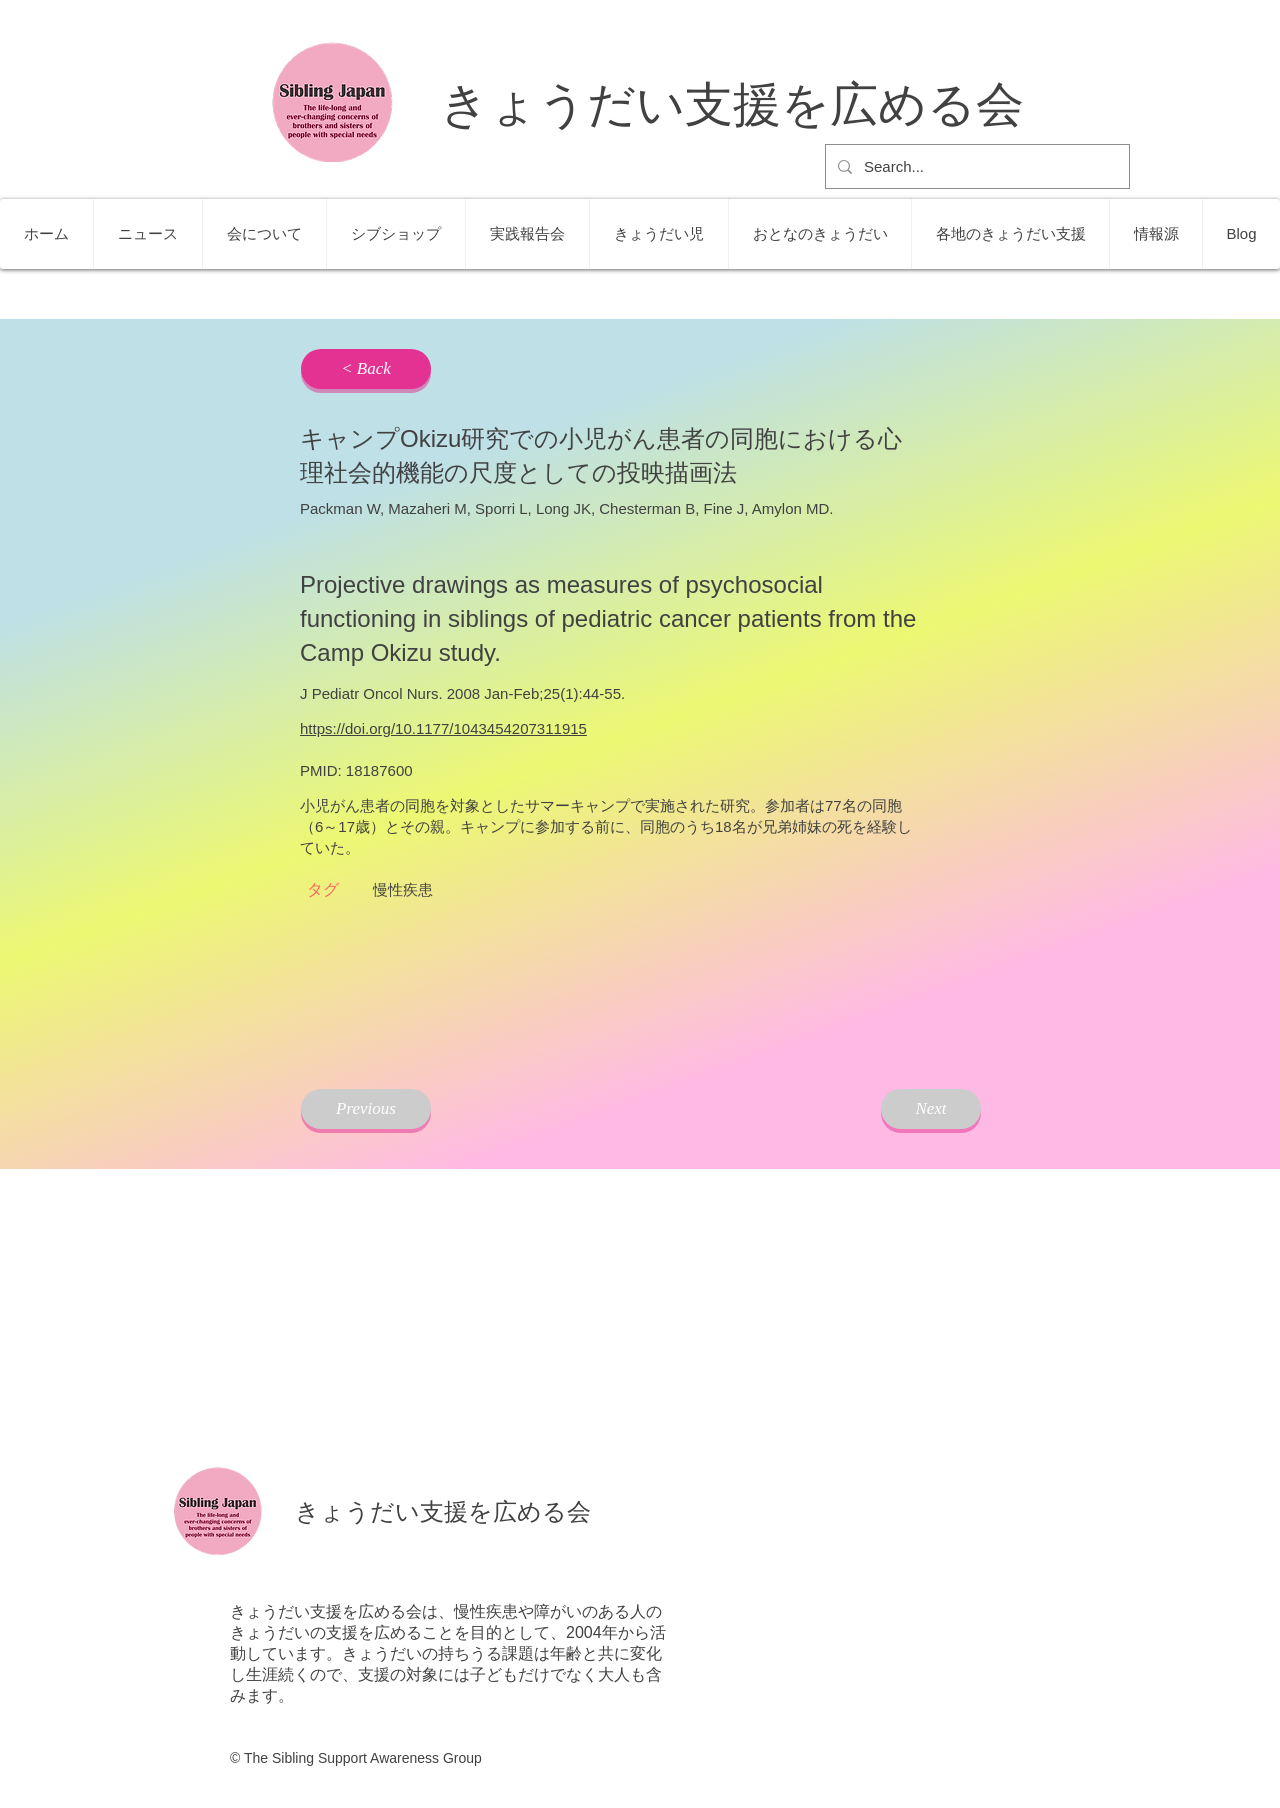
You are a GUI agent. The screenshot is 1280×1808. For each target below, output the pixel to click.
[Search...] (975, 166)
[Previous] (366, 1109)
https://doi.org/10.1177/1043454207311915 (443, 728)
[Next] (931, 1109)
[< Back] (366, 369)
